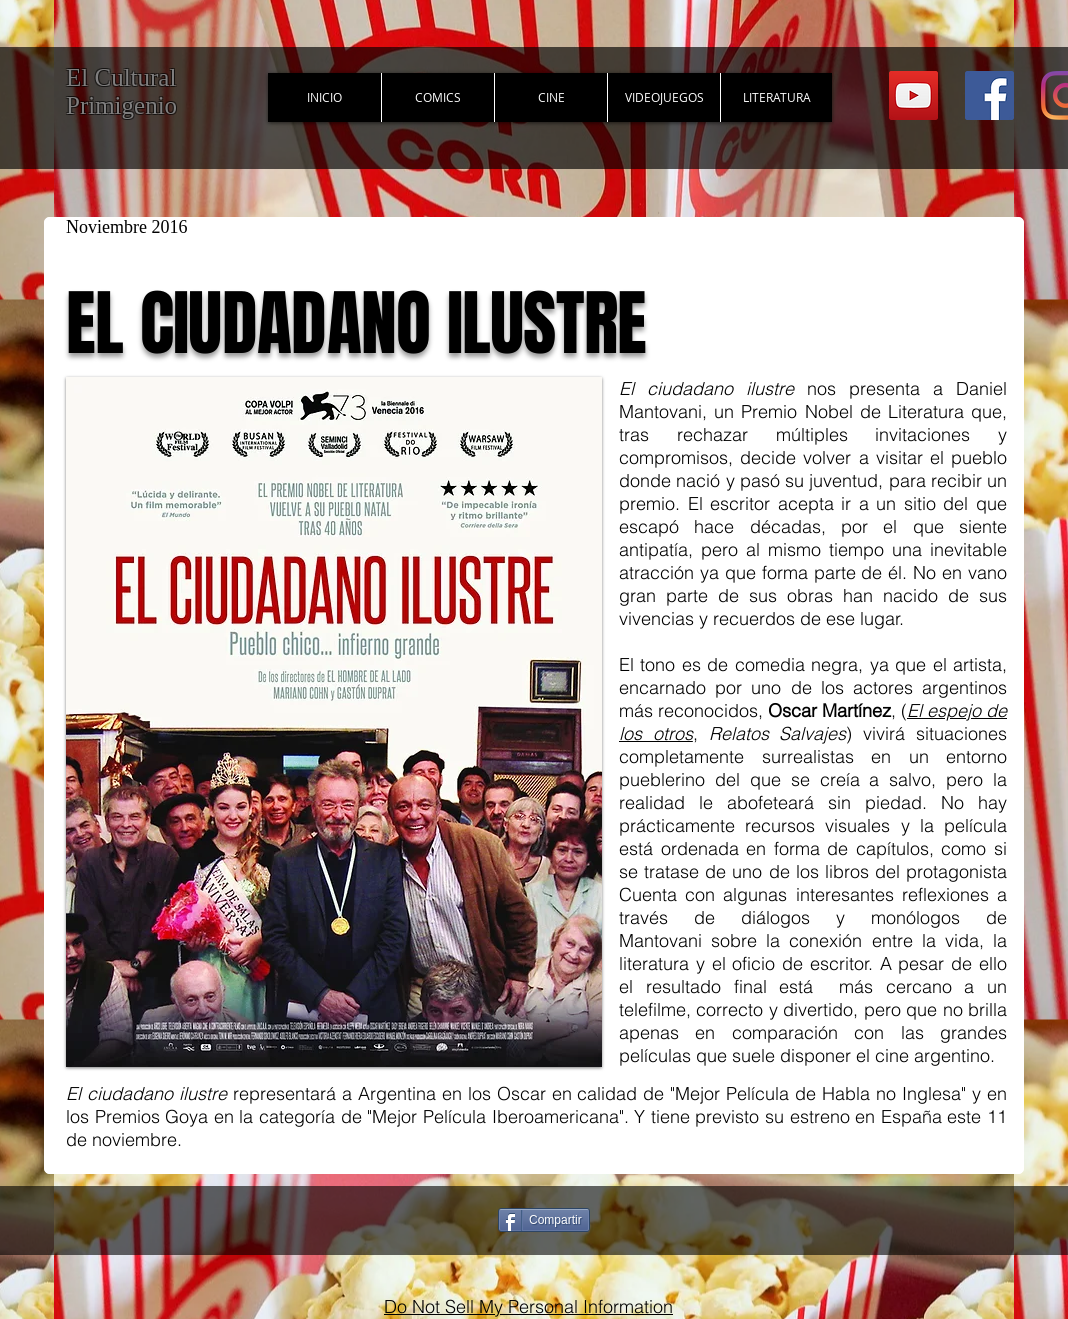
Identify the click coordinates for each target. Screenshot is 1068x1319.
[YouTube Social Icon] (913, 95)
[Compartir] (544, 1220)
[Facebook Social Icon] (989, 95)
